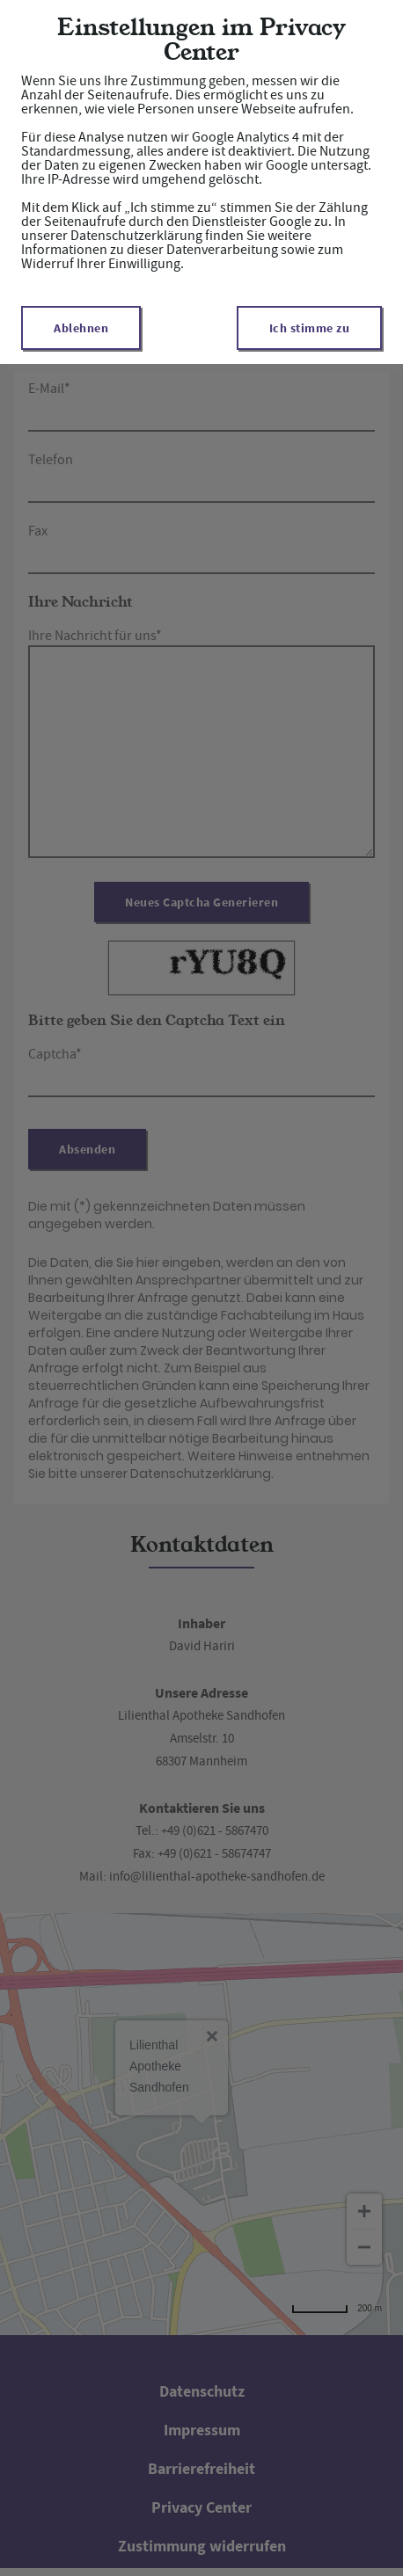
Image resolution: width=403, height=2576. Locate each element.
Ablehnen (81, 328)
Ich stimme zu (309, 328)
